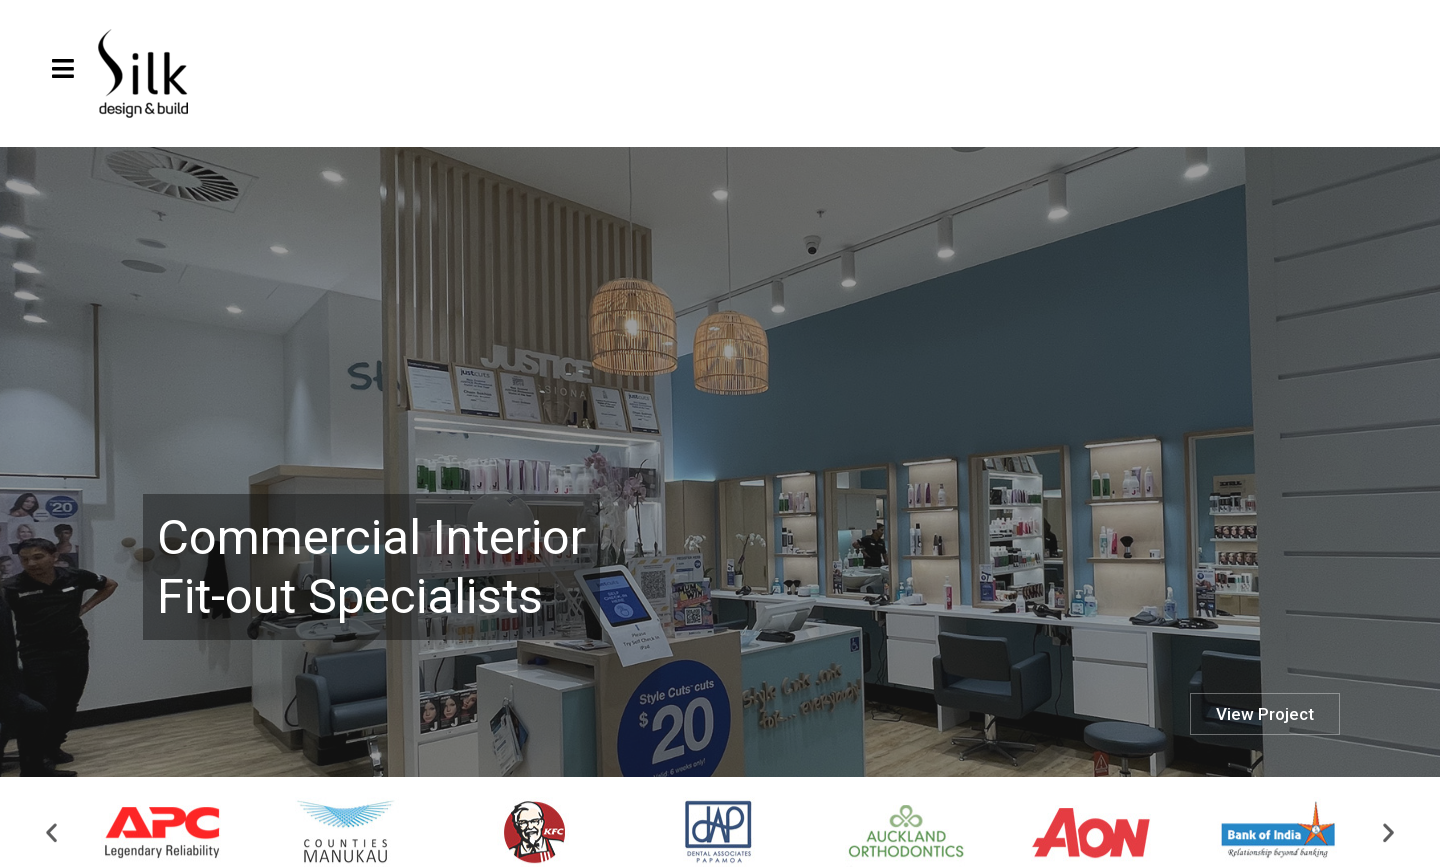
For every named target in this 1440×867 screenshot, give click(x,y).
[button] (51, 838)
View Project (1265, 714)
